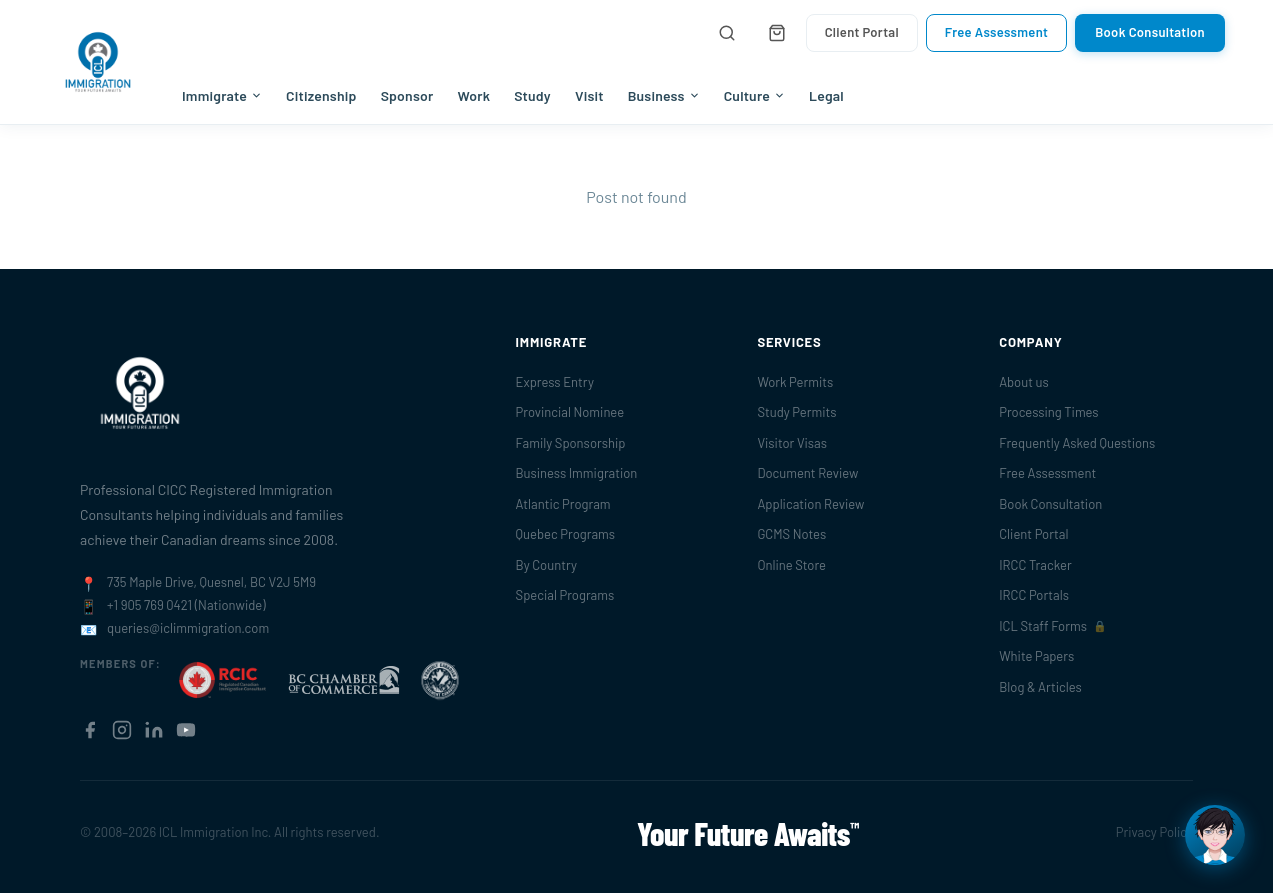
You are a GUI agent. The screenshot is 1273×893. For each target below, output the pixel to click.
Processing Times (1048, 412)
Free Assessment (996, 32)
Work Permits (795, 382)
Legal (826, 95)
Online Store (791, 565)
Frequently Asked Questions (1077, 443)
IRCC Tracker (1035, 565)
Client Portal (862, 32)
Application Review (810, 504)
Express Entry (555, 382)
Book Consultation (1150, 32)
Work (473, 95)
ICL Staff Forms (1053, 626)
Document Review (807, 473)
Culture (754, 95)
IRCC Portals (1034, 595)
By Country (546, 565)
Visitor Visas (792, 443)
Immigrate (222, 95)
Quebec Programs (565, 534)
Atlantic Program (563, 504)
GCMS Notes (791, 534)
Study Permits (796, 412)
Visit (589, 95)
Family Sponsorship (571, 443)
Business (664, 95)
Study (532, 95)
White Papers (1036, 656)
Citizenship (321, 95)
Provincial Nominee (570, 412)
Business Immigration (577, 473)
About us (1024, 382)
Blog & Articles (1040, 687)
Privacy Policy (1154, 832)
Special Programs (565, 595)
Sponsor (407, 95)
